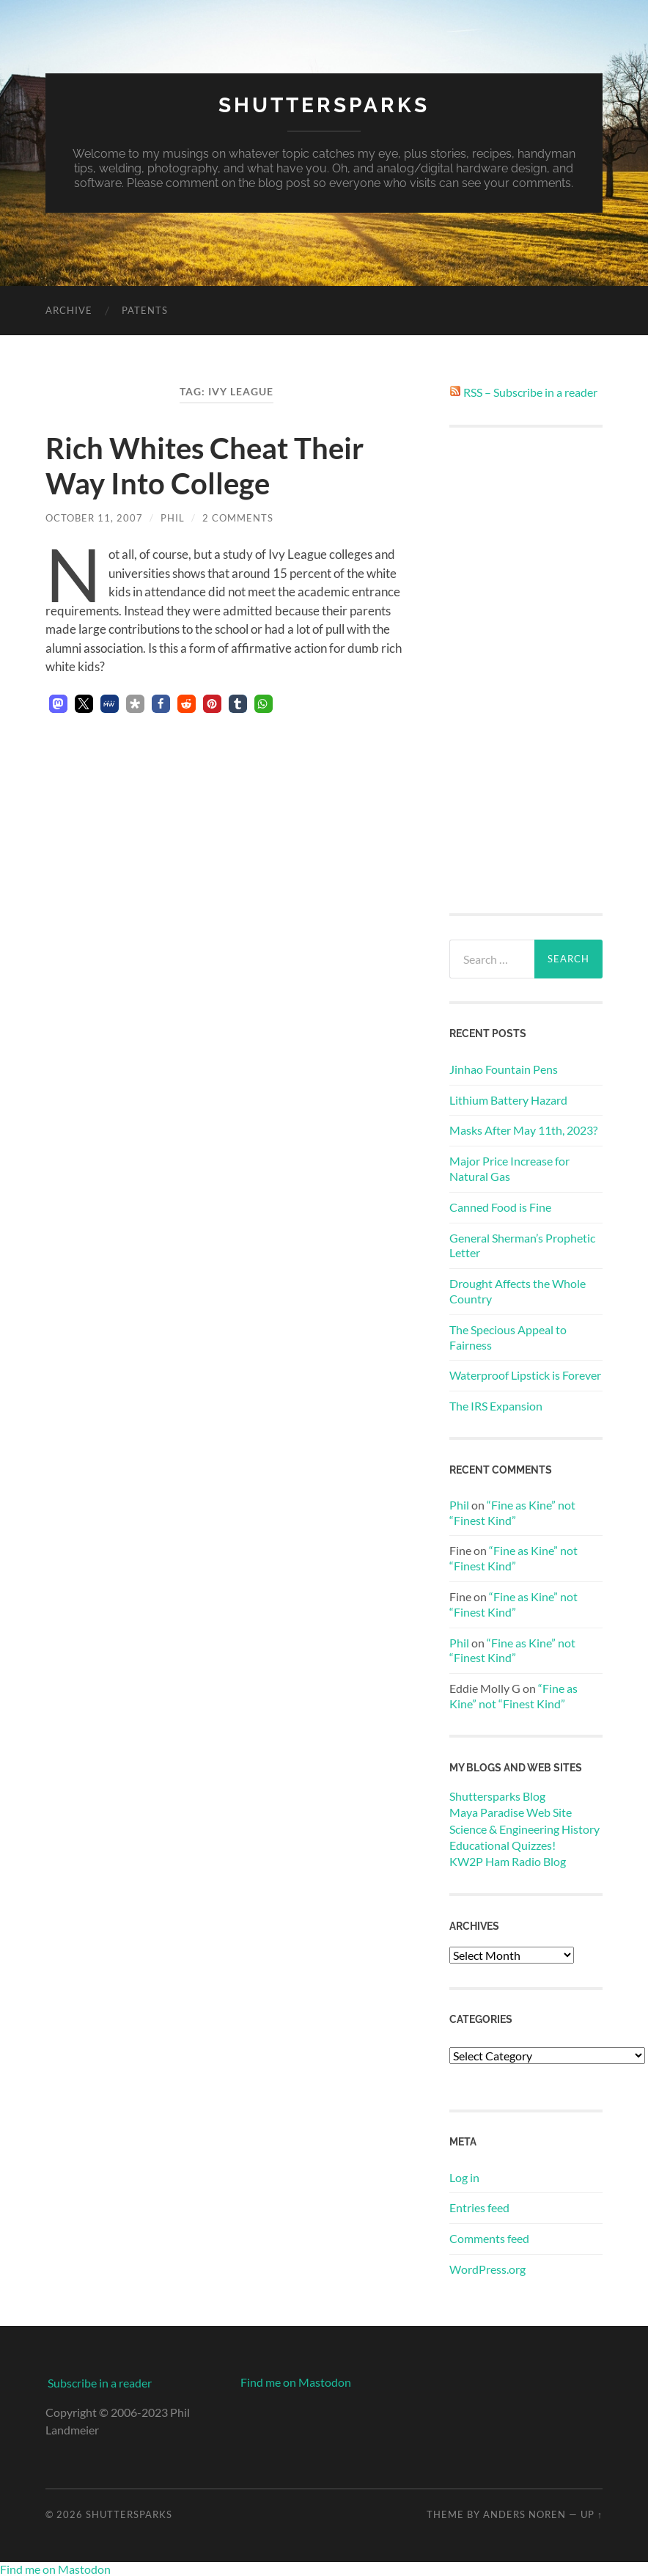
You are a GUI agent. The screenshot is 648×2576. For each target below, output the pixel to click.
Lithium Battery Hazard (508, 1100)
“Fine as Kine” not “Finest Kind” (512, 1512)
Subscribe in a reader (100, 2383)
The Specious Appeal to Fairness (508, 1337)
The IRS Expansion (495, 1406)
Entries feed (479, 2207)
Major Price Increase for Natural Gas (509, 1168)
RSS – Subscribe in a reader (530, 392)
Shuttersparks (324, 105)
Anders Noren (524, 2514)
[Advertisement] (526, 670)
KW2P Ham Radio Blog (507, 1861)
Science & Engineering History (524, 1829)
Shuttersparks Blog (497, 1796)
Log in (464, 2177)
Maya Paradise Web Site (510, 1812)
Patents (145, 310)
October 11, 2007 (94, 518)
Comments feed (489, 2238)
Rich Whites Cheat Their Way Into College (204, 466)
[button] (58, 704)
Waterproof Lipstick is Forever (525, 1375)
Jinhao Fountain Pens (503, 1069)
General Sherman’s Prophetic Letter (522, 1245)
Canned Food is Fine (500, 1207)
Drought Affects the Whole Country (517, 1291)
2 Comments (237, 518)
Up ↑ (592, 2514)
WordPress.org (487, 2269)
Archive (68, 310)
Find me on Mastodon (295, 2382)
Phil (173, 518)
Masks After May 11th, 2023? (523, 1130)
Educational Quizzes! (502, 1845)
